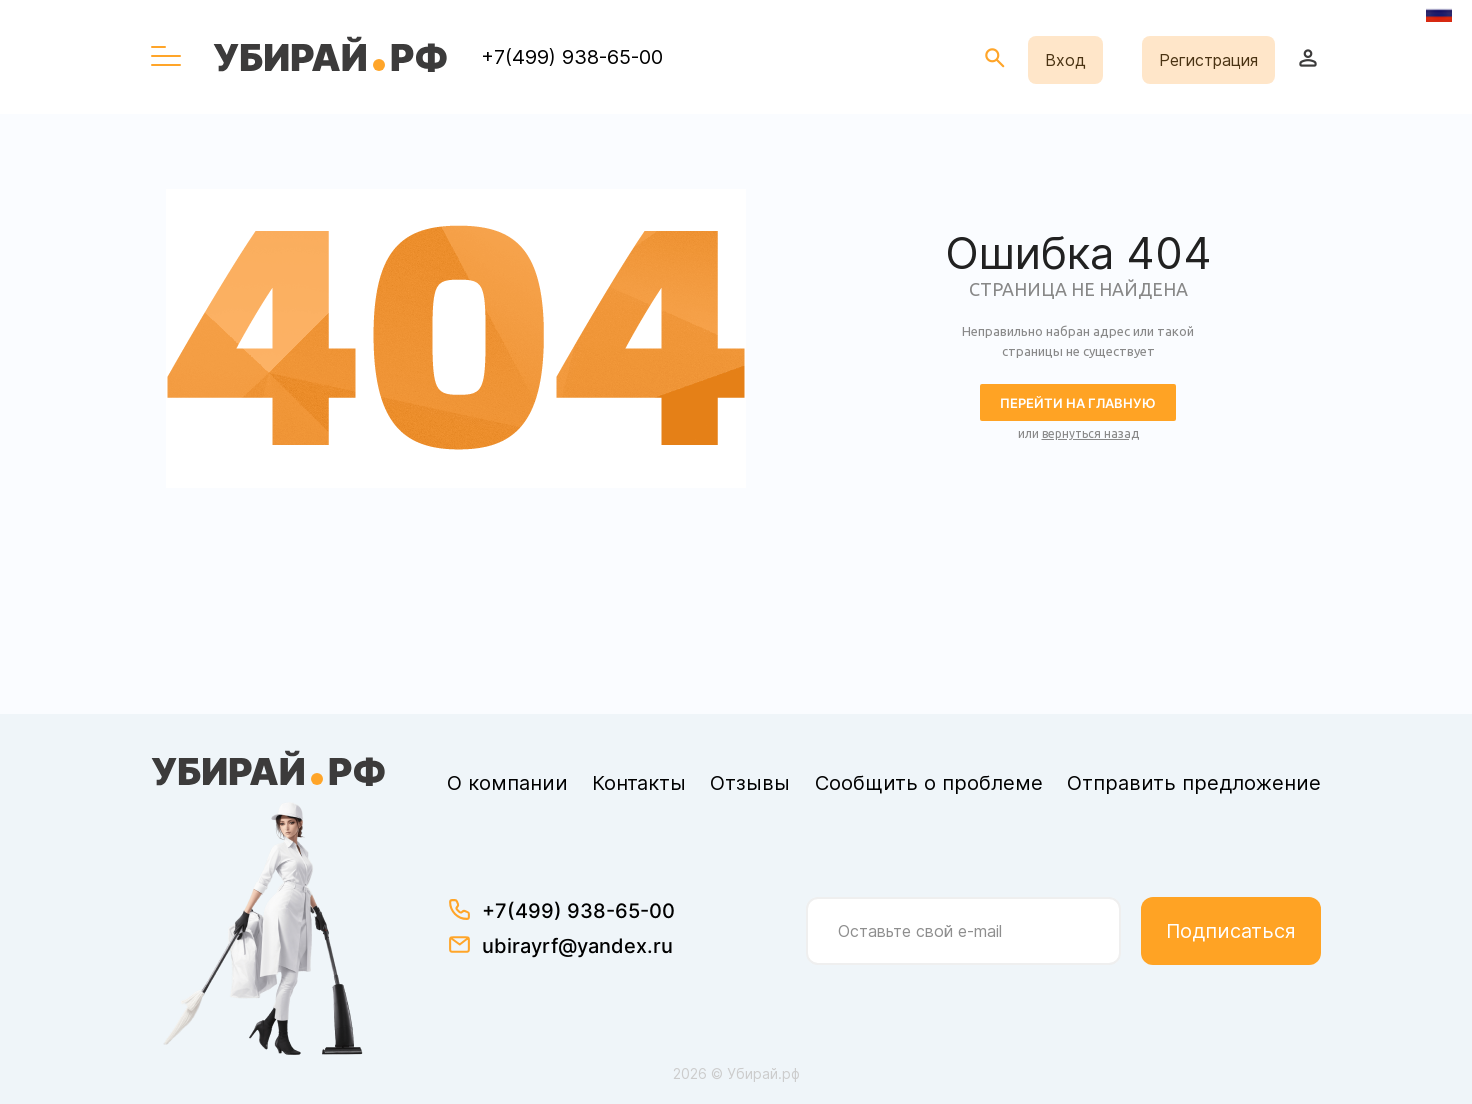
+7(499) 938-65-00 (572, 57)
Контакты (639, 783)
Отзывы (750, 783)
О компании (507, 783)
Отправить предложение (1194, 783)
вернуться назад (1090, 433)
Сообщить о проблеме (929, 783)
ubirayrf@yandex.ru (577, 946)
